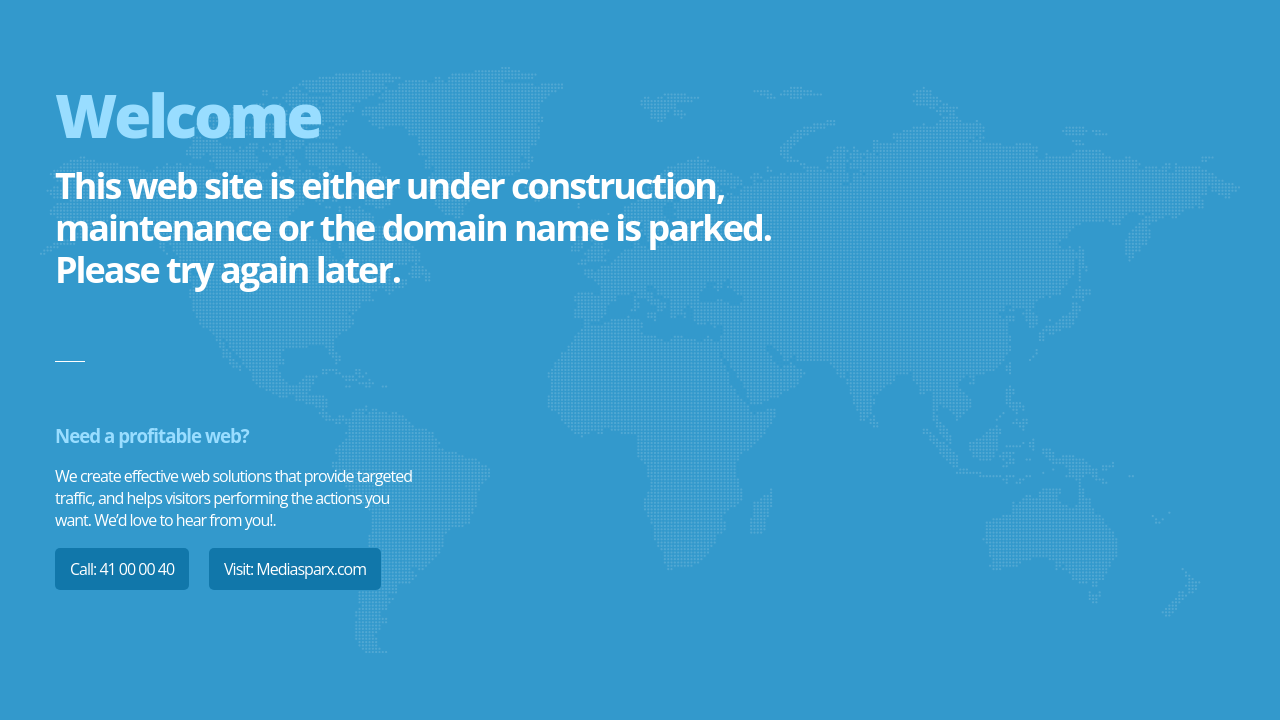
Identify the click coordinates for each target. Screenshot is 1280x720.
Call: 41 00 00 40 (122, 569)
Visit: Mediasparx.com (295, 569)
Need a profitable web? (152, 435)
